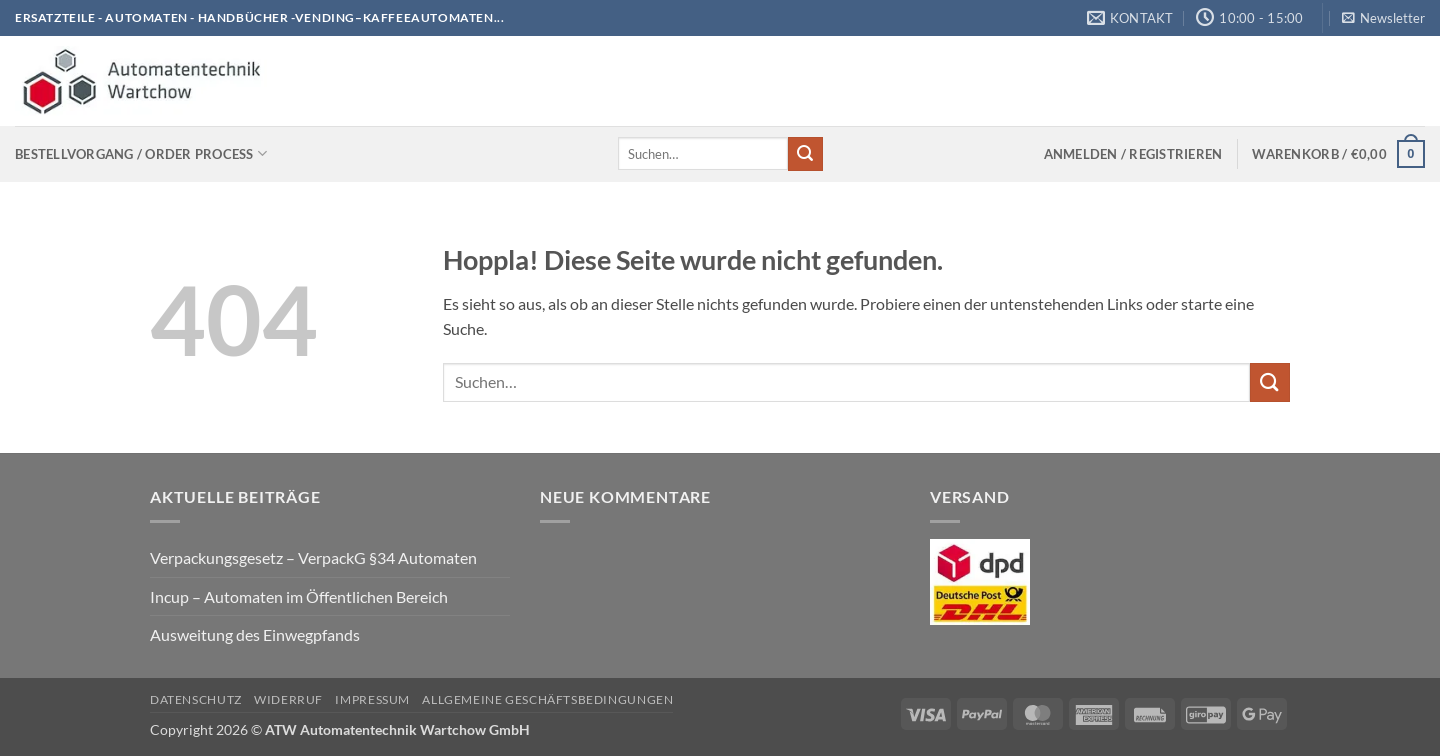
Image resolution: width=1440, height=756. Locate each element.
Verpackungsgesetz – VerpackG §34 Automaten (313, 557)
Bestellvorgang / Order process (141, 153)
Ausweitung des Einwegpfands (255, 634)
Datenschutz (196, 699)
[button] (1383, 18)
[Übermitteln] (805, 154)
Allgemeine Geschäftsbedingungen (547, 699)
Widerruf (288, 699)
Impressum (372, 699)
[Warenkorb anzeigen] (1338, 154)
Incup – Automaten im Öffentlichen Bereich (299, 596)
